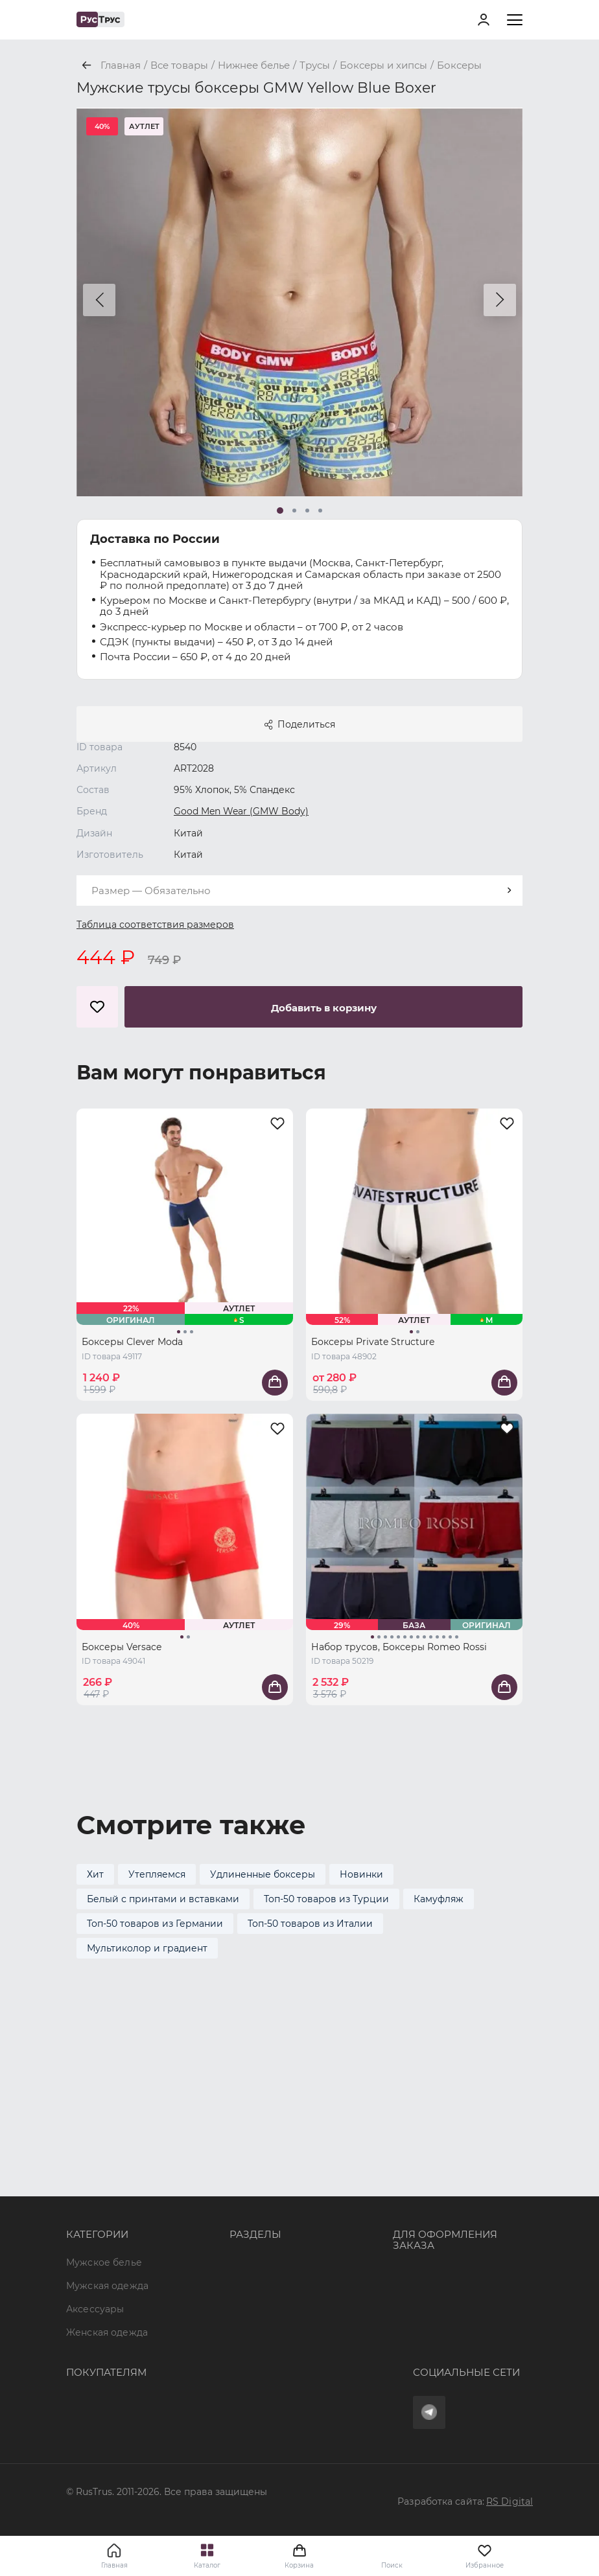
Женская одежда (107, 2170)
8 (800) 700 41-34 (432, 2111)
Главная (114, 2565)
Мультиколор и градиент (147, 1948)
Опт (238, 2100)
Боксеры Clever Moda (132, 1342)
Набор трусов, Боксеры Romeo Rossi (399, 1647)
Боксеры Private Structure (372, 1342)
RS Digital (509, 2501)
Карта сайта (258, 2264)
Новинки (361, 1874)
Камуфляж (439, 1899)
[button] (99, 300)
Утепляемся (156, 1874)
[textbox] (299, 890)
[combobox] (299, 890)
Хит (95, 1874)
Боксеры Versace (121, 1647)
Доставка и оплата (111, 2356)
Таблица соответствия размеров (155, 924)
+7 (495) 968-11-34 (434, 2135)
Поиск (392, 2565)
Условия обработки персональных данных (169, 2426)
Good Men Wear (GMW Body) (241, 811)
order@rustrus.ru (432, 2158)
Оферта (85, 2332)
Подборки (254, 2170)
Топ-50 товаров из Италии (310, 1923)
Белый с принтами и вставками (163, 1899)
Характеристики (269, 2147)
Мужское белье (104, 2100)
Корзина (299, 2556)
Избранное (484, 2556)
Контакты (252, 2194)
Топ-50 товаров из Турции (326, 1899)
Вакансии (252, 2240)
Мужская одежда (107, 2124)
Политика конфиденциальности (145, 2402)
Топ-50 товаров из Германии (155, 1923)
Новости (250, 2217)
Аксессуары (95, 2147)
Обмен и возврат (108, 2379)
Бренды (248, 2124)
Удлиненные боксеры (262, 1874)
